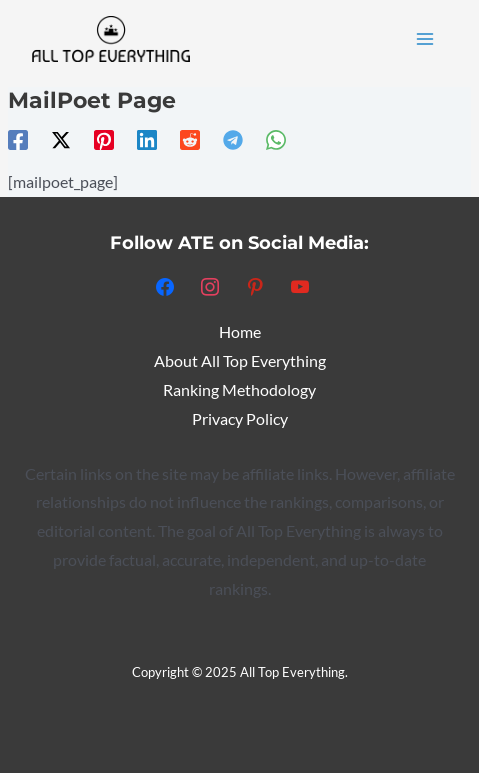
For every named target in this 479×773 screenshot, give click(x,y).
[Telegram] (233, 139)
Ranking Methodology (239, 390)
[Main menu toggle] (425, 38)
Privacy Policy (240, 419)
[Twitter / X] (61, 139)
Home (240, 332)
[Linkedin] (147, 139)
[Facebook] (18, 139)
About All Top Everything (240, 361)
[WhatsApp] (276, 139)
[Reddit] (190, 139)
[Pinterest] (104, 139)
